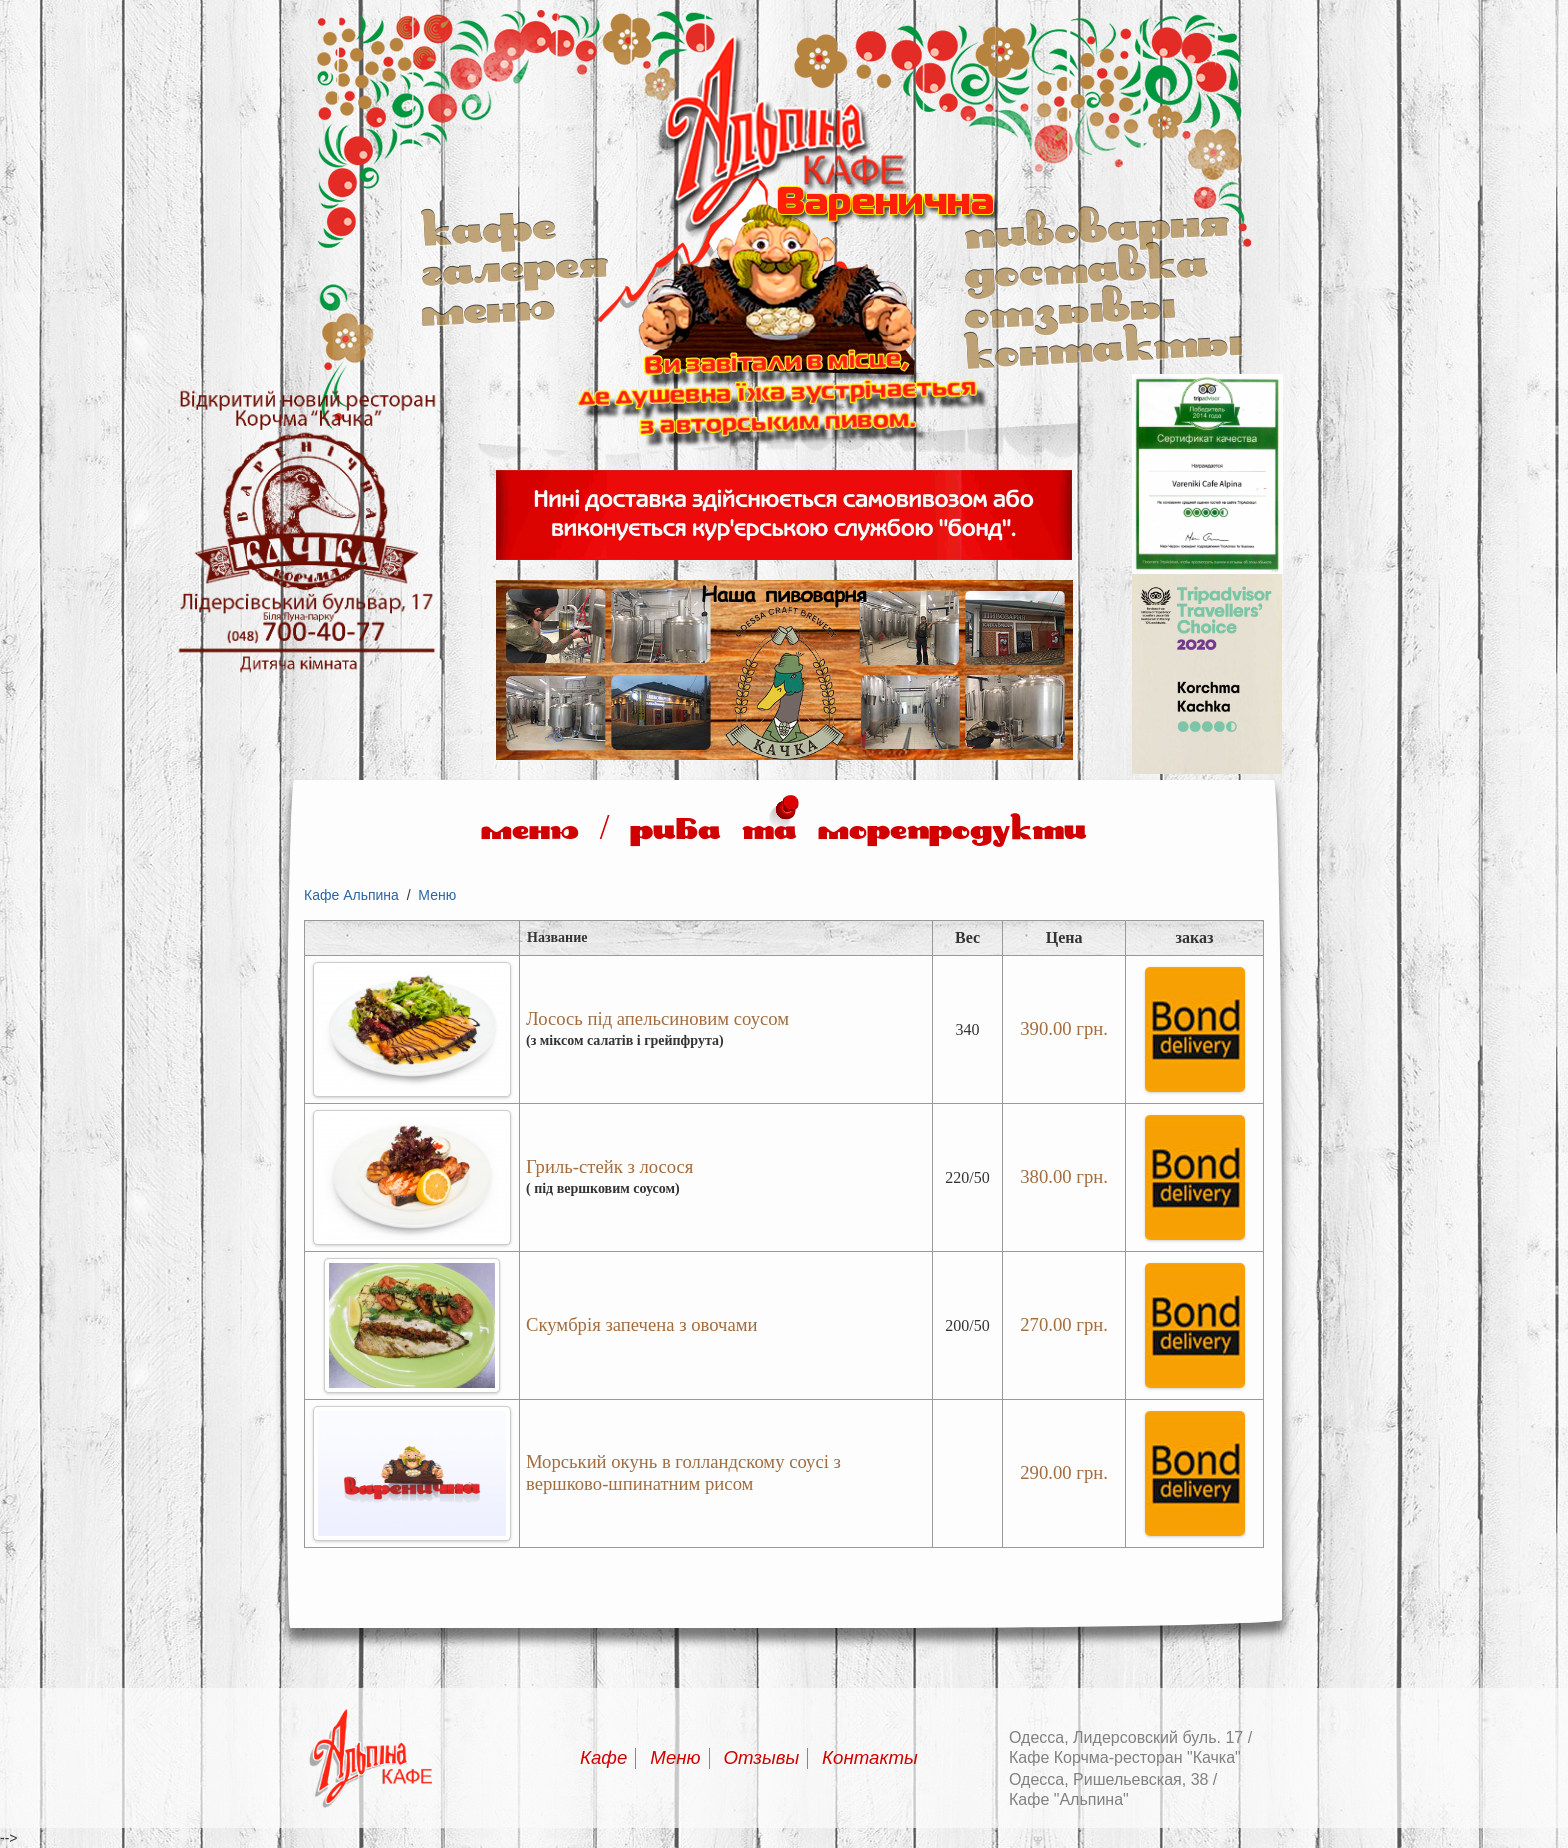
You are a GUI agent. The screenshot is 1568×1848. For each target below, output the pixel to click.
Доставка (1085, 266)
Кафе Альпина (351, 895)
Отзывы (1069, 306)
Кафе (488, 226)
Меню (487, 306)
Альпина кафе (784, 456)
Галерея (514, 266)
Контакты (1102, 346)
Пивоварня (1096, 226)
